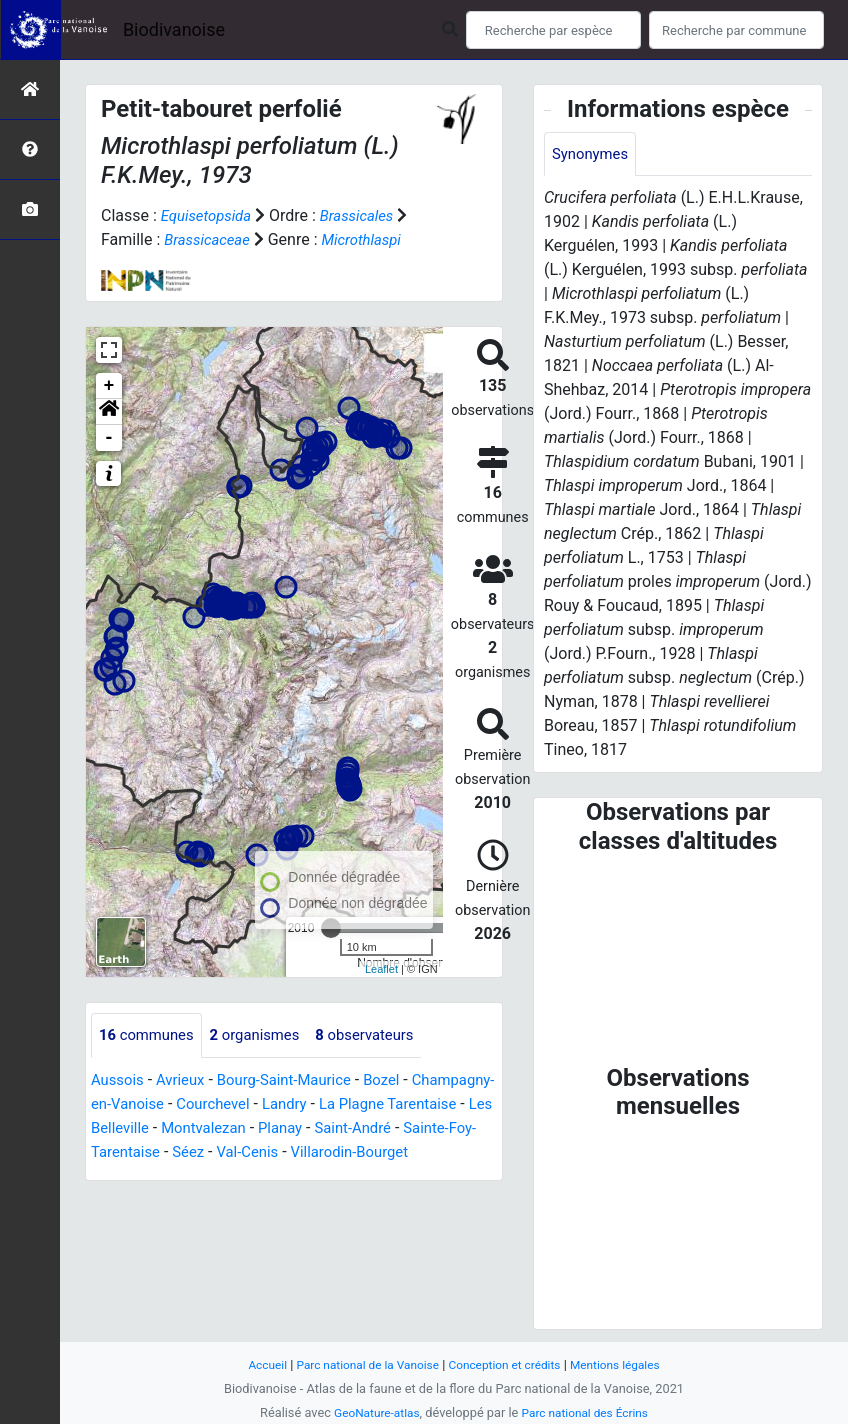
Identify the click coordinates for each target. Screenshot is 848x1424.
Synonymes (593, 154)
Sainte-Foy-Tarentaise (221, 1152)
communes (150, 1035)
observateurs (383, 1035)
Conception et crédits (508, 1364)
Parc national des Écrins (588, 1412)
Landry (387, 1104)
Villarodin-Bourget (154, 1176)
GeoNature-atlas (371, 1412)
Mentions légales (626, 1364)
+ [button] (109, 386)
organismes (265, 1035)
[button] (109, 412)
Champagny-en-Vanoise (175, 1104)
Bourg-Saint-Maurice (297, 1080)
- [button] (109, 438)
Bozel (401, 1080)
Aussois (119, 1080)
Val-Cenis (391, 1152)
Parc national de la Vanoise (361, 1364)
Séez (328, 1152)
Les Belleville (224, 1128)
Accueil (254, 1364)
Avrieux (186, 1080)
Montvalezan (327, 1128)
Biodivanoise (174, 29)
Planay (410, 1128)
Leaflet (381, 969)
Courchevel (311, 1104)
